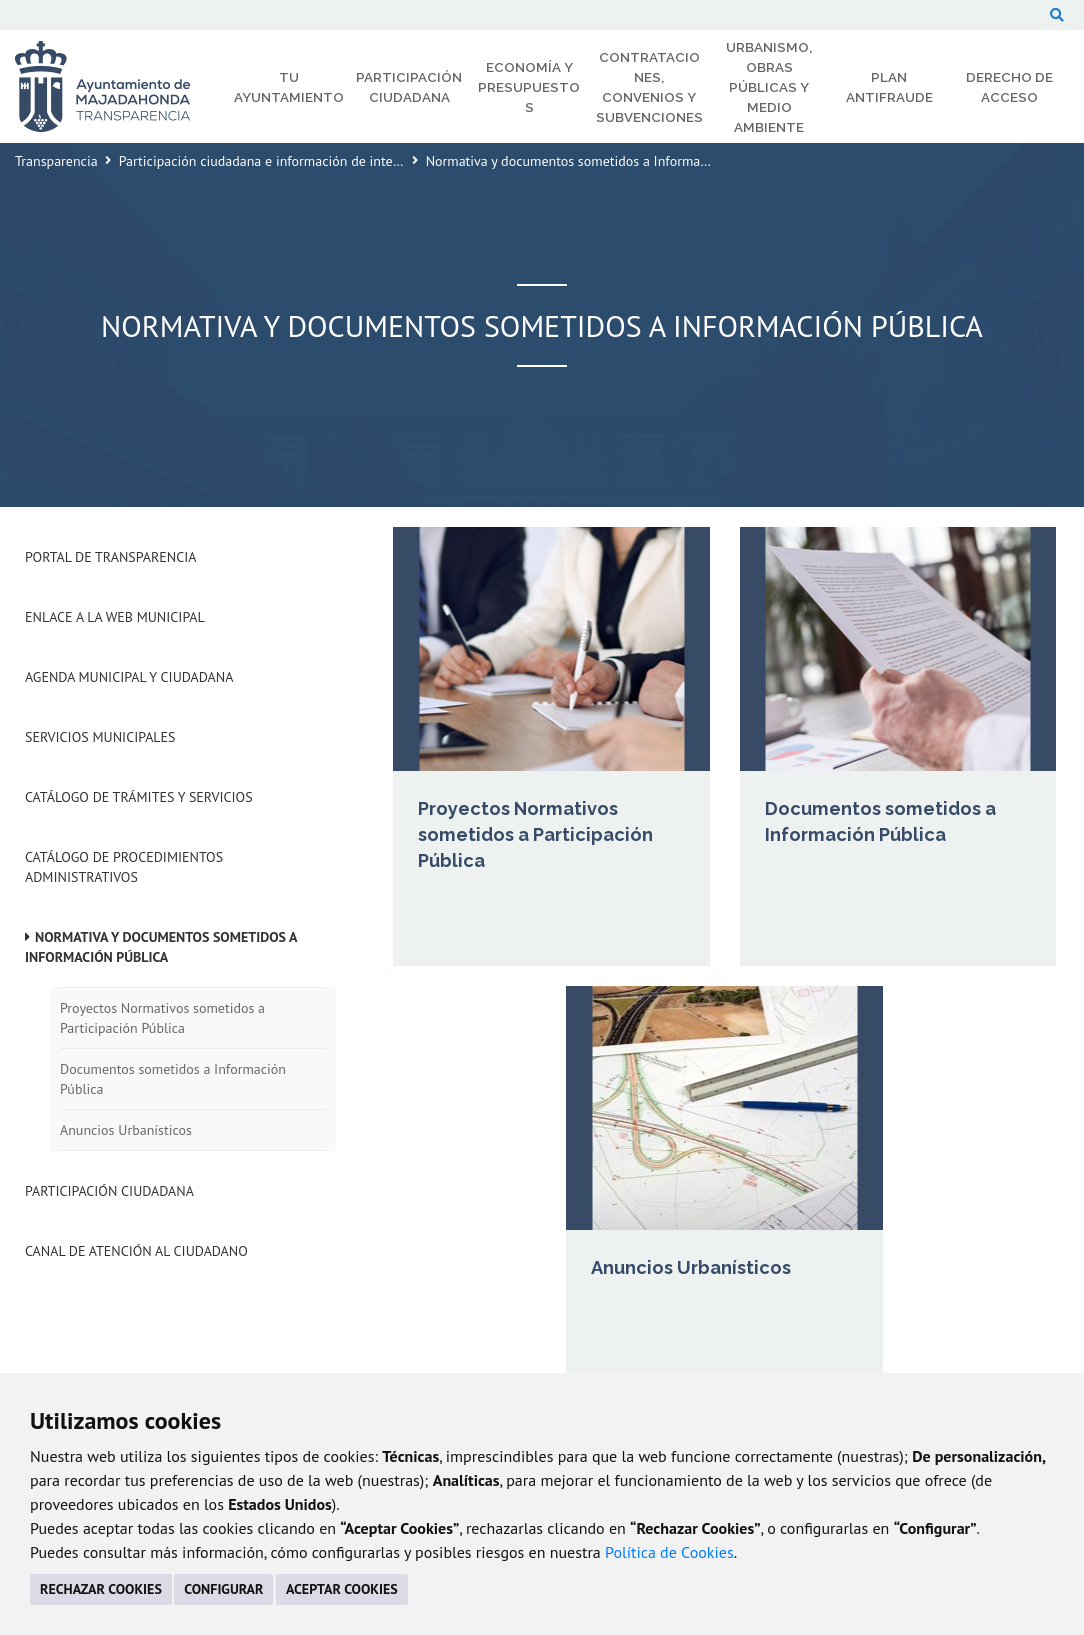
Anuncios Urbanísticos (126, 1130)
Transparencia (56, 161)
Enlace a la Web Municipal (115, 617)
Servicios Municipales (100, 737)
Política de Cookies (669, 1552)
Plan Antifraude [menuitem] (889, 87)
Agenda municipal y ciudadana (129, 677)
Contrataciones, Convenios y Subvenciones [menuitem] (649, 87)
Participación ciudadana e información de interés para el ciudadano (320, 161)
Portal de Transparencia (110, 557)
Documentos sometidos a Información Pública (173, 1079)
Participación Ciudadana (109, 1191)
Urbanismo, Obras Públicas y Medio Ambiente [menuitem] (769, 87)
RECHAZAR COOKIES (101, 1589)
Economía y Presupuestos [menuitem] (529, 87)
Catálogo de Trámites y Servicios (139, 797)
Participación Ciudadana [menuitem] (409, 87)
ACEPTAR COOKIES (342, 1589)
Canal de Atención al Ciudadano (136, 1251)
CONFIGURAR (223, 1589)
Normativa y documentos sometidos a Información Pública (161, 947)
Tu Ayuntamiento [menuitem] (289, 87)
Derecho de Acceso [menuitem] (1009, 87)
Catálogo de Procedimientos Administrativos (124, 867)
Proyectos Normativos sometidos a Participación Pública (162, 1018)
